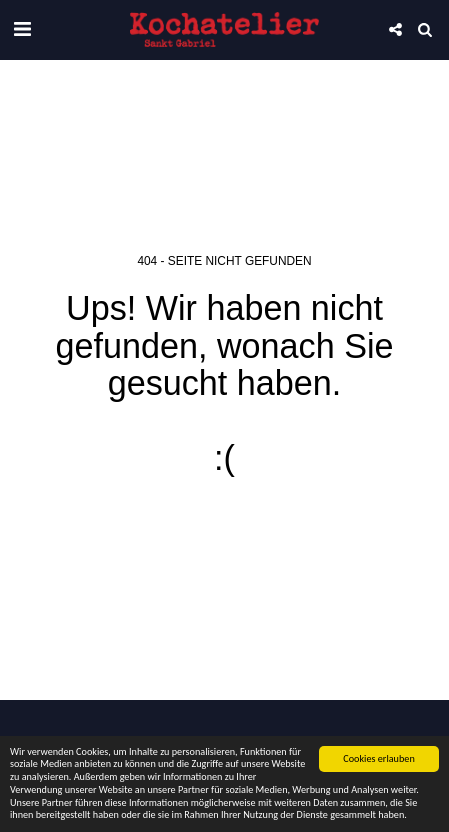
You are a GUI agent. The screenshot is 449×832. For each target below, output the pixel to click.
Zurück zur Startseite (225, 529)
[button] (22, 29)
